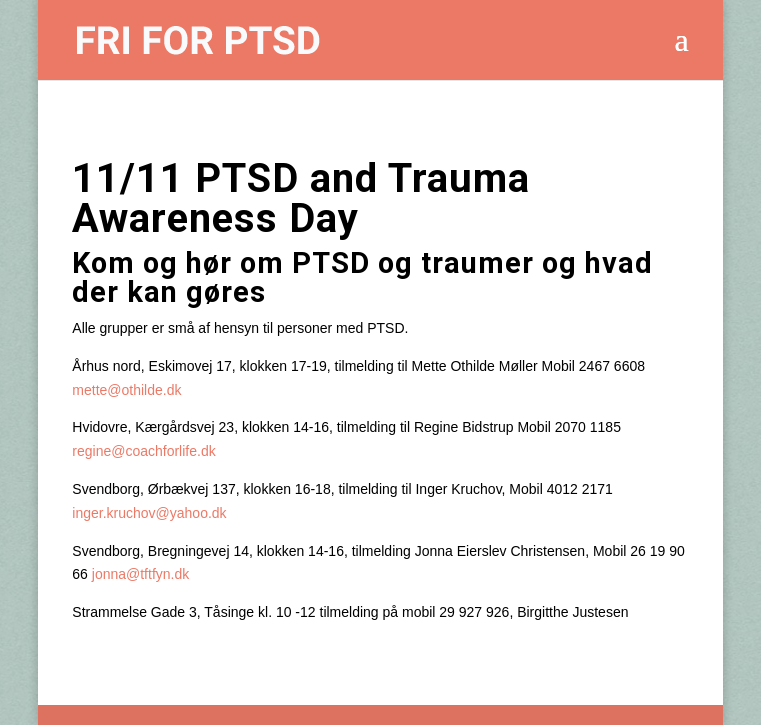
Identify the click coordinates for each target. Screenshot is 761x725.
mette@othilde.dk (126, 390)
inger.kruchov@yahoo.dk (149, 513)
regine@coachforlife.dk (143, 451)
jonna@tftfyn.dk (141, 574)
